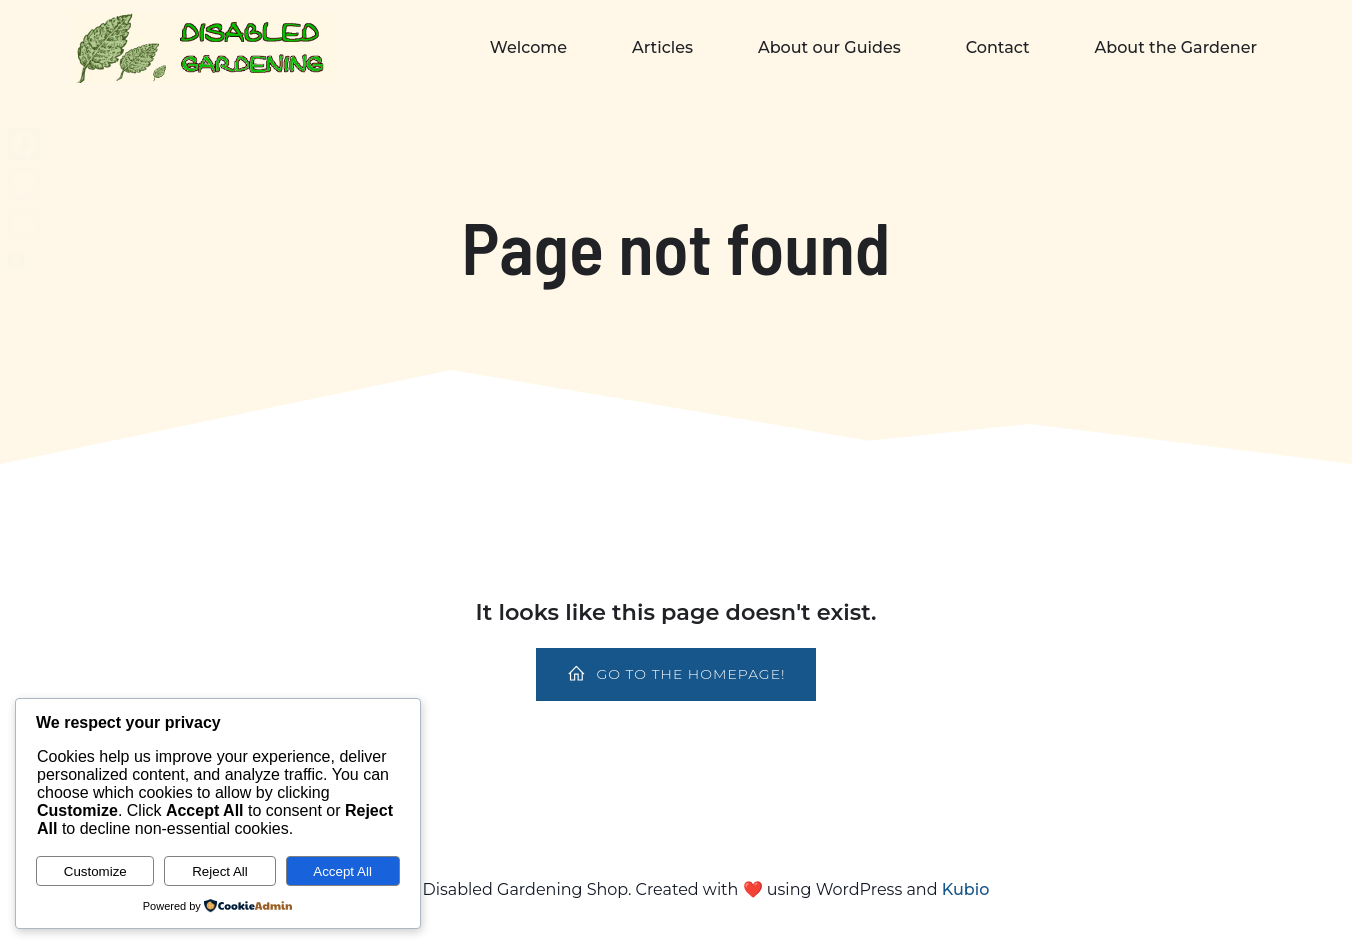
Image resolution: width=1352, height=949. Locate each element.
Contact (998, 47)
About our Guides (829, 47)
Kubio (966, 889)
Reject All (220, 871)
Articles (662, 47)
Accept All (342, 871)
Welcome (528, 47)
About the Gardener (1176, 47)
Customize (95, 871)
